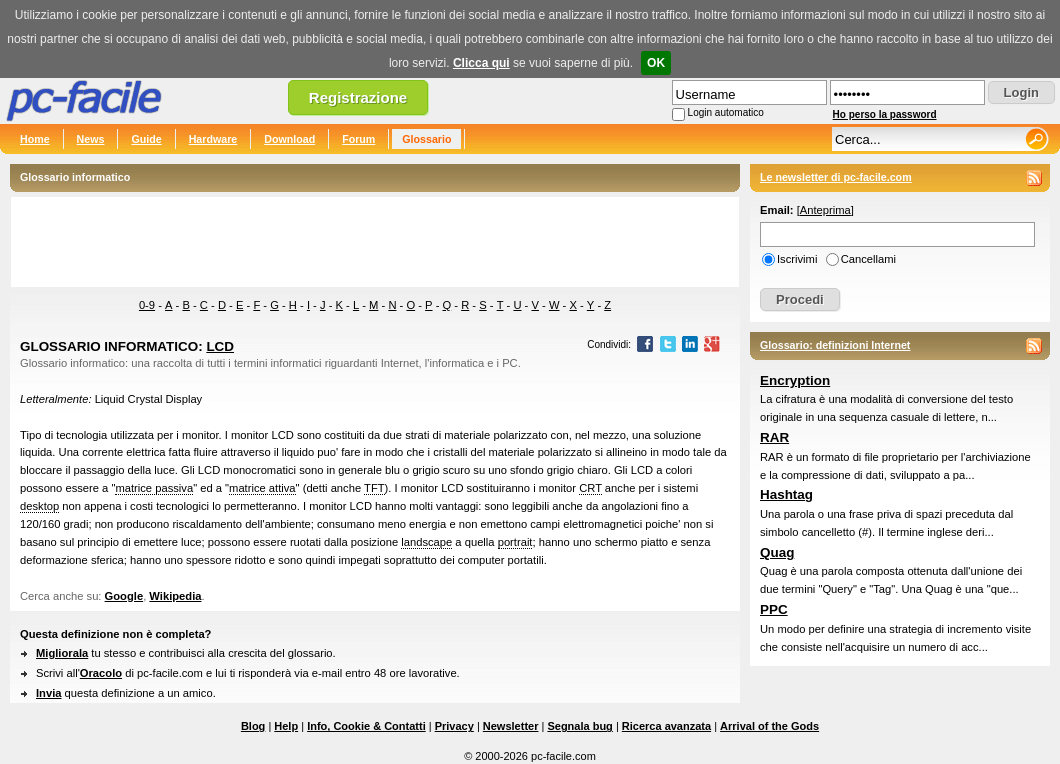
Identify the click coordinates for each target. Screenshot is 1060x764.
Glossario (426, 139)
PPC (774, 609)
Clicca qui (481, 63)
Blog (253, 726)
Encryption (795, 380)
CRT (590, 488)
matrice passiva (154, 488)
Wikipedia (175, 596)
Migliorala (62, 653)
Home (35, 139)
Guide (146, 139)
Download (289, 139)
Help (286, 726)
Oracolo (101, 673)
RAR (774, 437)
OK (656, 63)
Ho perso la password (885, 114)
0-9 (147, 305)
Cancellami (868, 259)
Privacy (454, 726)
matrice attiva (262, 488)
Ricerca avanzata (666, 726)
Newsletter (511, 726)
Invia (49, 693)
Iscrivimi (797, 259)
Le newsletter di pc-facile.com (836, 177)
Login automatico (726, 112)
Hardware (213, 139)
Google (124, 596)
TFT (374, 488)
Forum (358, 139)
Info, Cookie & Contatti (366, 726)
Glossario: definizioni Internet (835, 345)
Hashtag (786, 494)
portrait (515, 542)
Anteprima (825, 210)
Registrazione (358, 97)
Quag (777, 552)
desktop (39, 506)
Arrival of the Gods (769, 726)
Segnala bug (579, 726)
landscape (426, 542)
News (91, 139)
